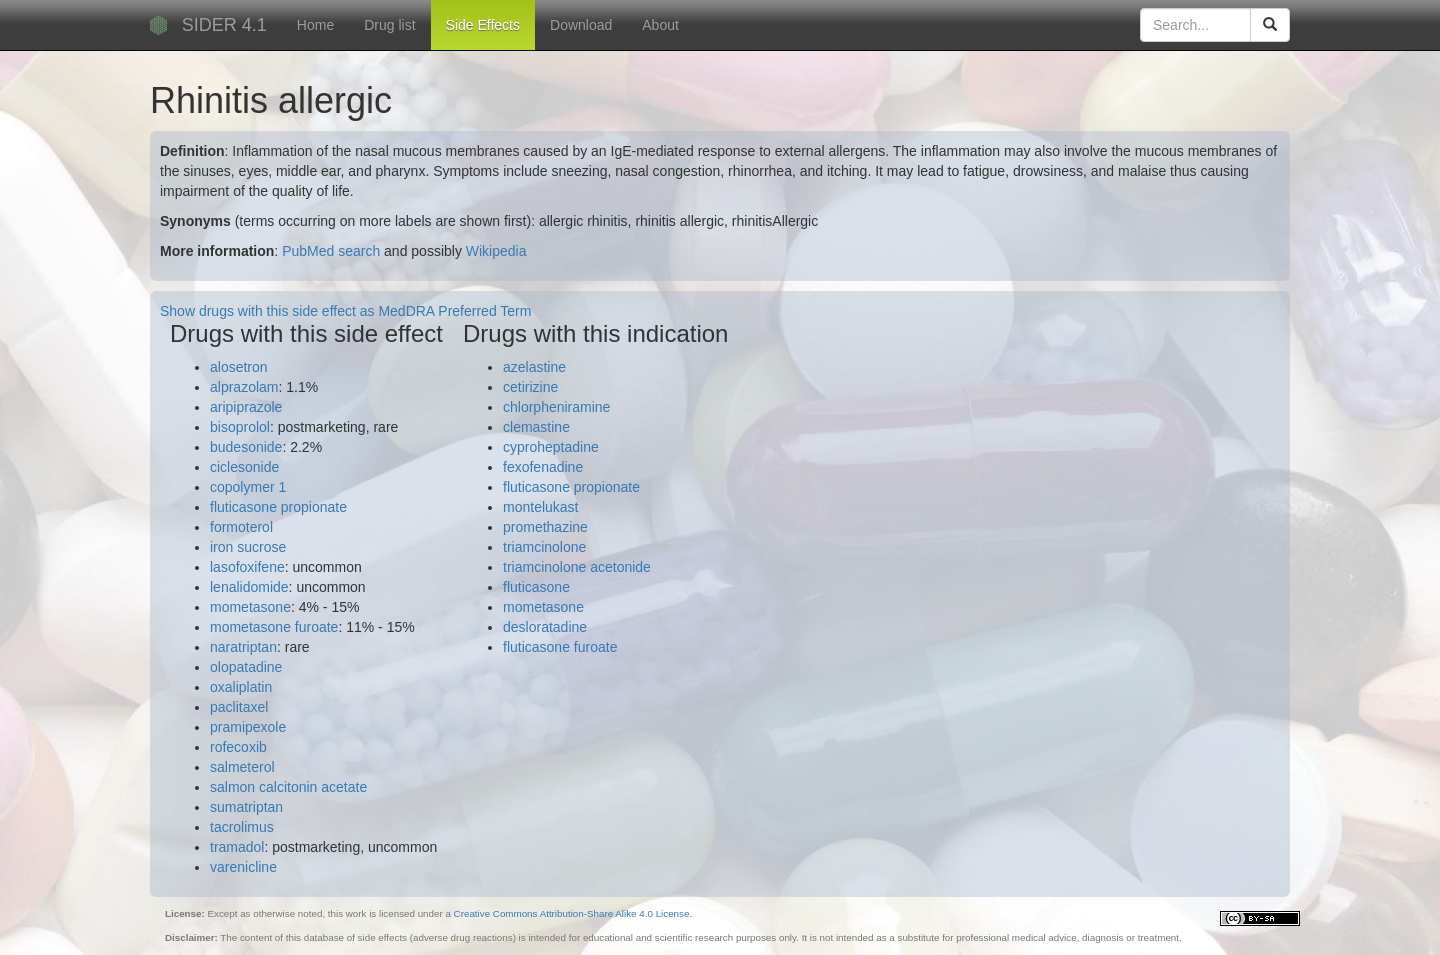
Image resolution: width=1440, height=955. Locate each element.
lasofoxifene (247, 567)
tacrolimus (242, 827)
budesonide (246, 447)
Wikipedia (496, 251)
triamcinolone (544, 547)
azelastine (534, 367)
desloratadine (545, 627)
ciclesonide (244, 467)
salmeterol (242, 767)
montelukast (540, 507)
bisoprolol (240, 427)
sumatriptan (246, 807)
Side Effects (483, 25)
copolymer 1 (248, 487)
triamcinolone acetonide (577, 567)
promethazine (545, 527)
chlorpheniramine (556, 407)
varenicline (243, 867)
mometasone (250, 607)
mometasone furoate (274, 627)
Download (581, 25)
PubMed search (331, 251)
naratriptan (243, 647)
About (660, 25)
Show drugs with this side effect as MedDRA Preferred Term (345, 311)
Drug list (389, 25)
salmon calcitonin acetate (288, 787)
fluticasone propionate (278, 507)
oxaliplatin (241, 687)
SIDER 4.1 (224, 25)
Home (315, 25)
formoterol (241, 527)
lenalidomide (249, 587)
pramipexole (248, 727)
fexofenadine (543, 467)
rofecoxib (238, 747)
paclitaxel (239, 707)
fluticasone (536, 587)
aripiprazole (246, 407)
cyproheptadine (551, 447)
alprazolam (244, 387)
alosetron (239, 367)
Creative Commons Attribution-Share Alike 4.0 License (572, 913)
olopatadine (246, 667)
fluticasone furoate (560, 647)
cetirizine (530, 387)
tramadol (237, 847)
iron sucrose (248, 547)
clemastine (536, 427)
